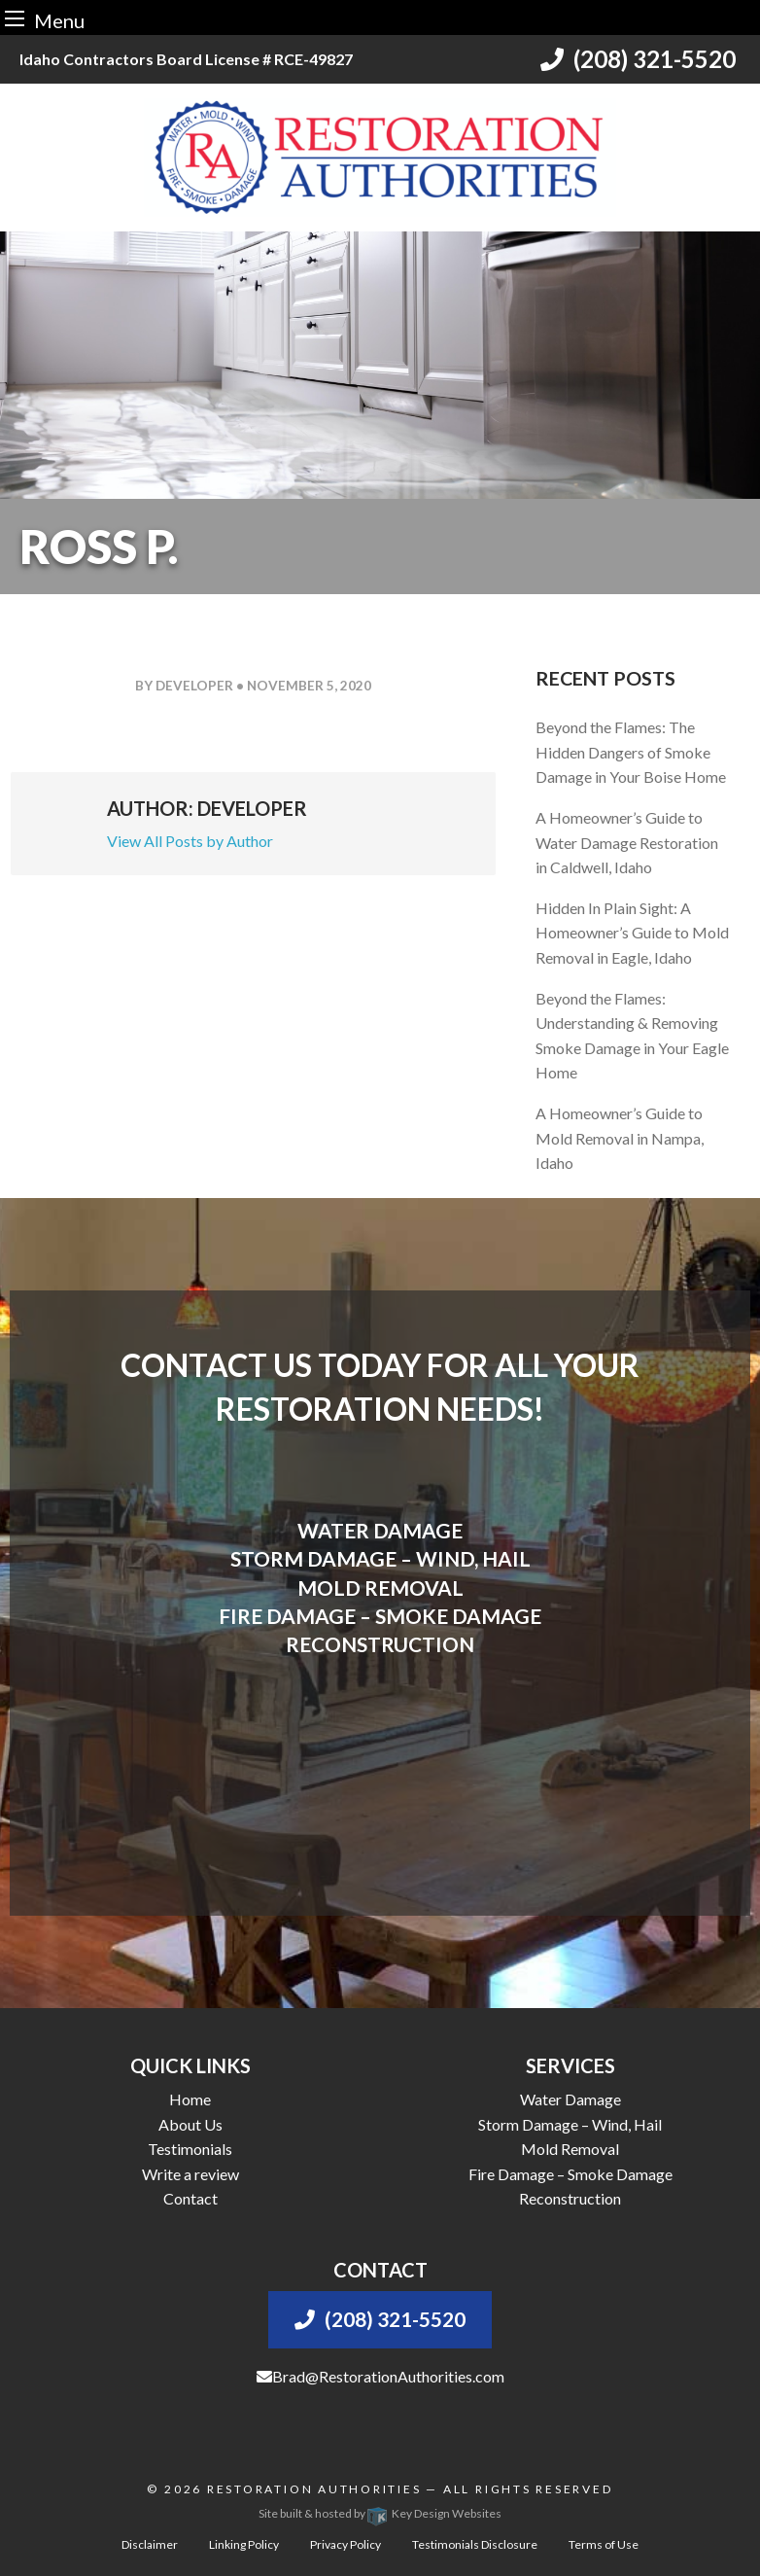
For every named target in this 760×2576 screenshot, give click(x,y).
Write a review (190, 2174)
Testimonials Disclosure (474, 2544)
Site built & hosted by (380, 2513)
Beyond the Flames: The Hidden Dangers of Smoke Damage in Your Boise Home (630, 752)
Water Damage (570, 2099)
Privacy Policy (345, 2544)
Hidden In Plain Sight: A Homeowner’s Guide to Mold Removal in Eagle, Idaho (632, 933)
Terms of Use (604, 2544)
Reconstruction (570, 2198)
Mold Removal (570, 2148)
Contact (190, 2198)
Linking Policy (244, 2544)
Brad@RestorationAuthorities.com (380, 2376)
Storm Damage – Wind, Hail (570, 2124)
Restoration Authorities (314, 2489)
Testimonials (190, 2148)
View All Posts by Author (190, 840)
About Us (190, 2124)
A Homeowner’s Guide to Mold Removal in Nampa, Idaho (619, 1138)
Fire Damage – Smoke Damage (570, 2174)
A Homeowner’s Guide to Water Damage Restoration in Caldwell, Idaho (626, 842)
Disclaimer (149, 2544)
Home (190, 2099)
